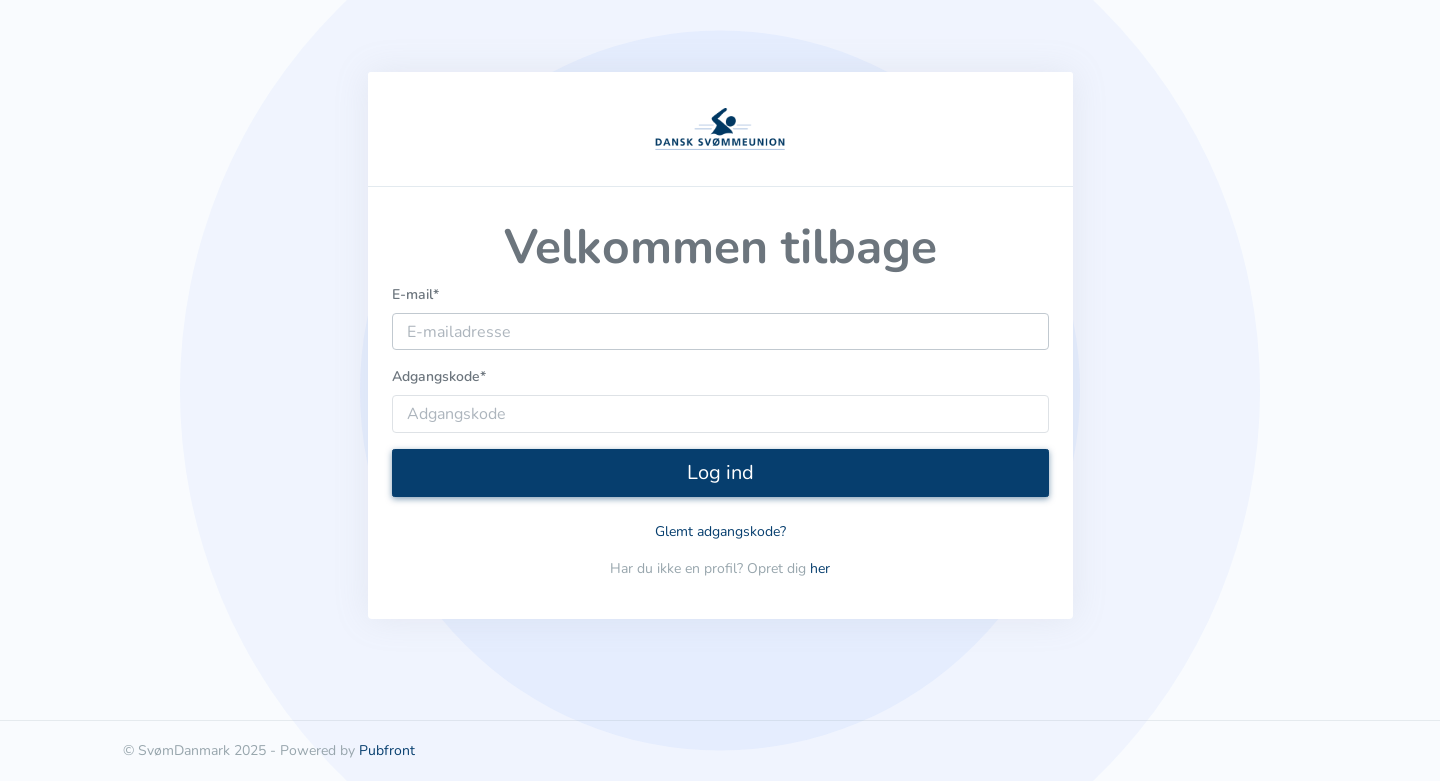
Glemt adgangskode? (720, 531)
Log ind (720, 472)
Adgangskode (439, 376)
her (820, 568)
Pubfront (387, 750)
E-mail (415, 294)
